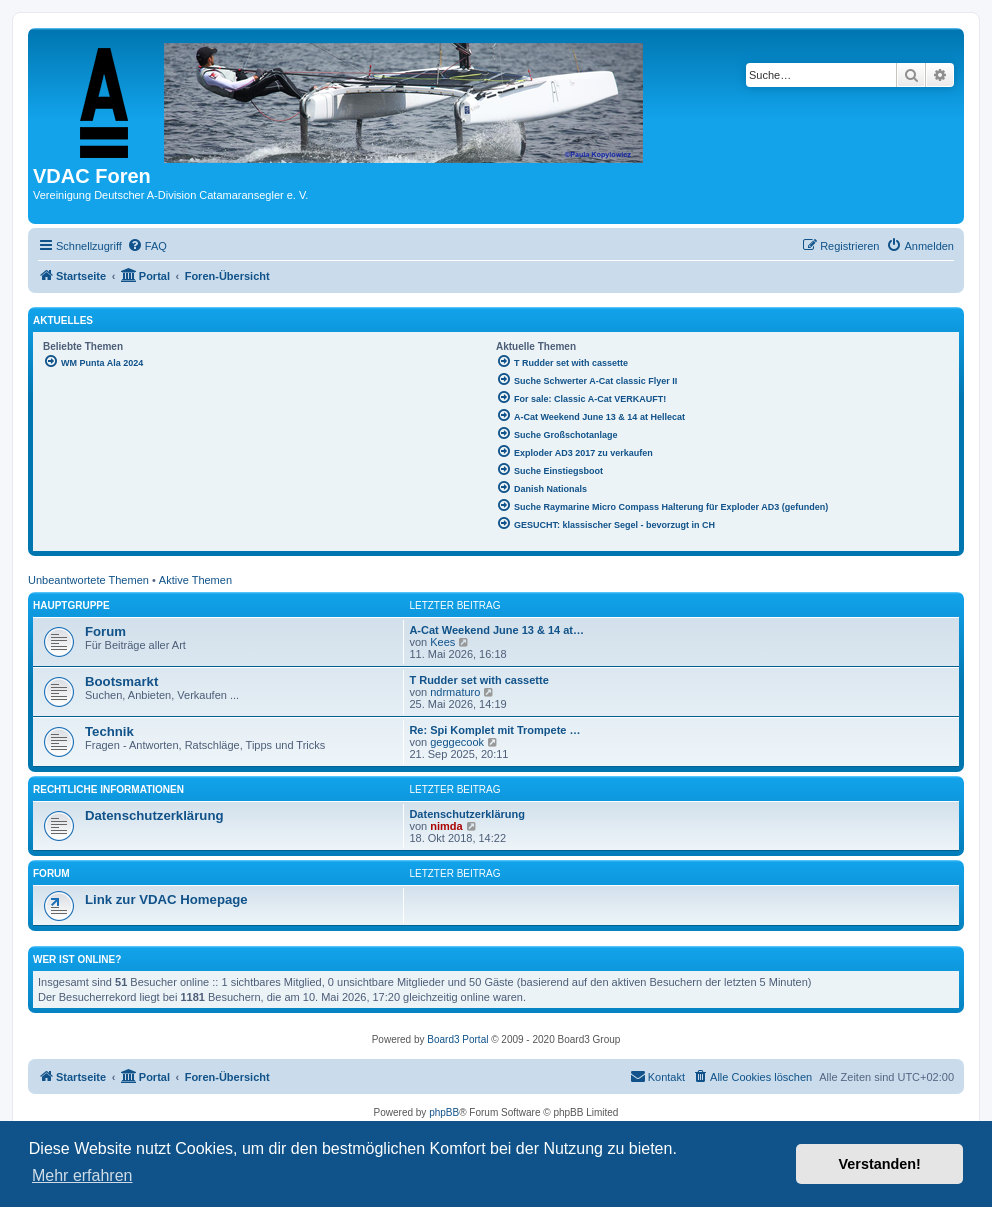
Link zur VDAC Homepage (166, 899)
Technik (109, 731)
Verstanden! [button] (880, 1164)
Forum (105, 631)
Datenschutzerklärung (154, 815)
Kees (442, 642)
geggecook (457, 742)
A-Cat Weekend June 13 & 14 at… (496, 630)
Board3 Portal (457, 1039)
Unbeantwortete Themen (88, 580)
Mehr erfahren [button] (82, 1175)
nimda (446, 826)
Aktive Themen (195, 580)
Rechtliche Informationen (108, 789)
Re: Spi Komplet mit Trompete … (494, 730)
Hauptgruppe (71, 605)
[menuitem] (147, 246)
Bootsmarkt (121, 681)
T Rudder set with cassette (478, 680)
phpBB (444, 1112)
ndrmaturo (455, 692)
